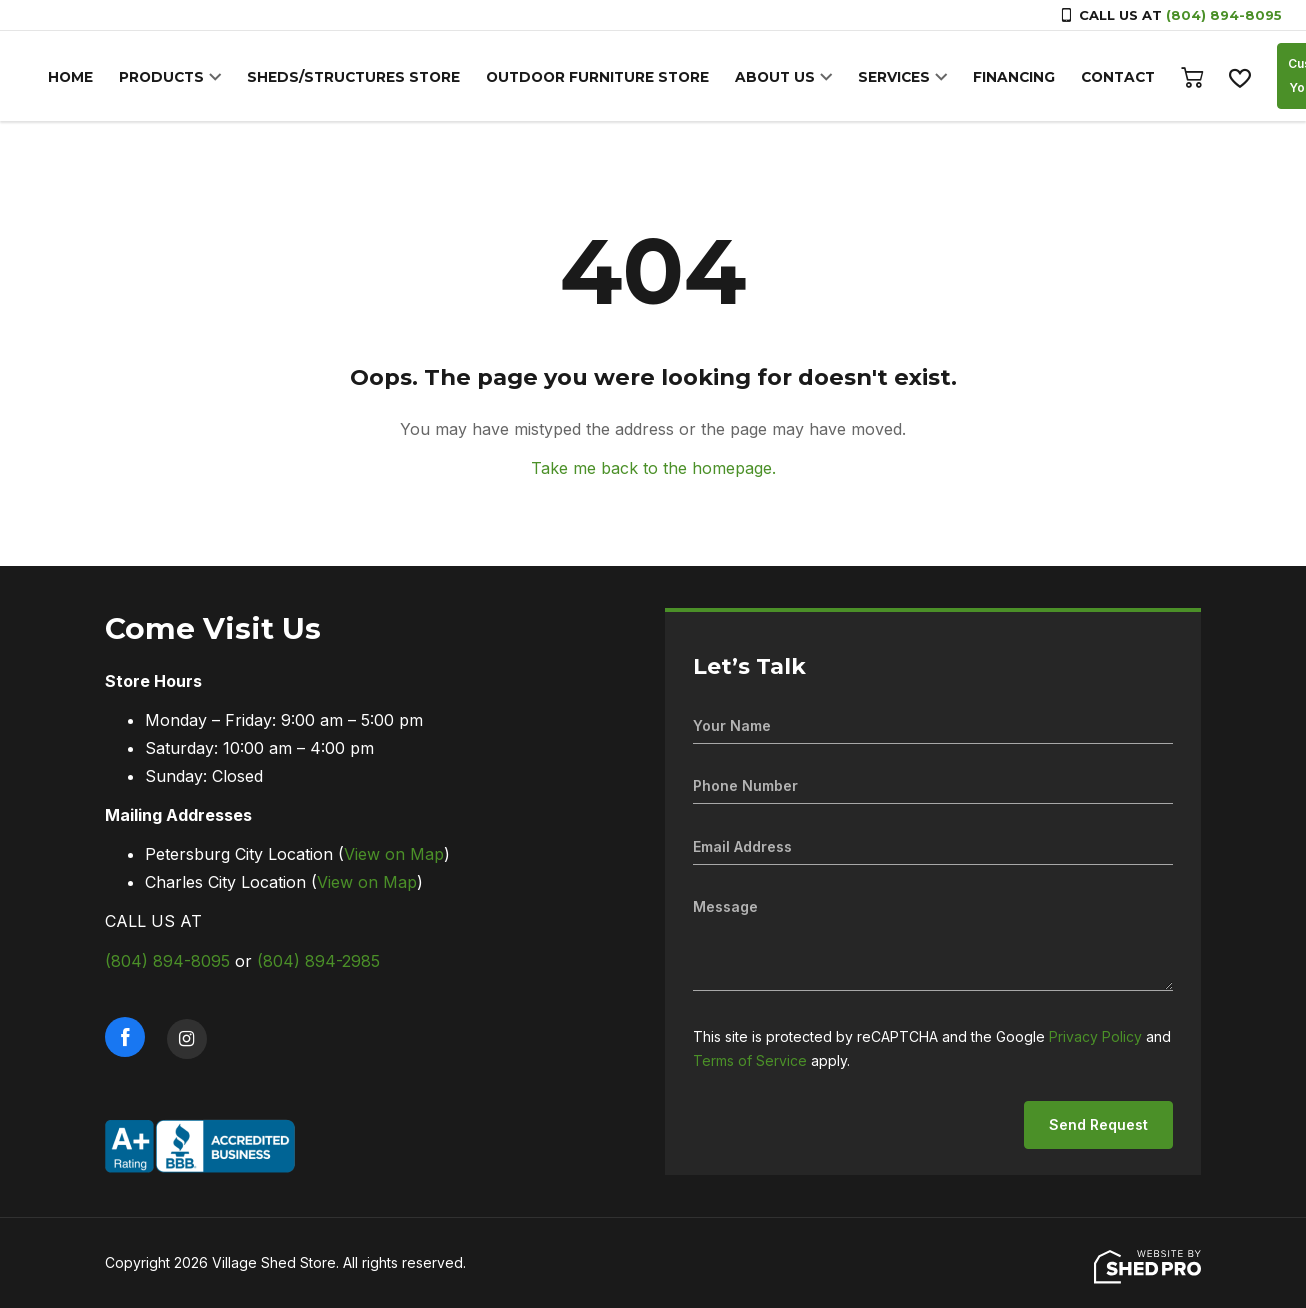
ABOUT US (752, 78)
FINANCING (985, 78)
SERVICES (868, 78)
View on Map (394, 854)
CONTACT (1086, 78)
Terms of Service (750, 1060)
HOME (69, 78)
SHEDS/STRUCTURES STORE (344, 78)
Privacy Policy (1095, 1036)
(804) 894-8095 (1224, 15)
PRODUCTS (158, 78)
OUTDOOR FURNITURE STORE (580, 78)
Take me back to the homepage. (653, 468)
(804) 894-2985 (318, 961)
